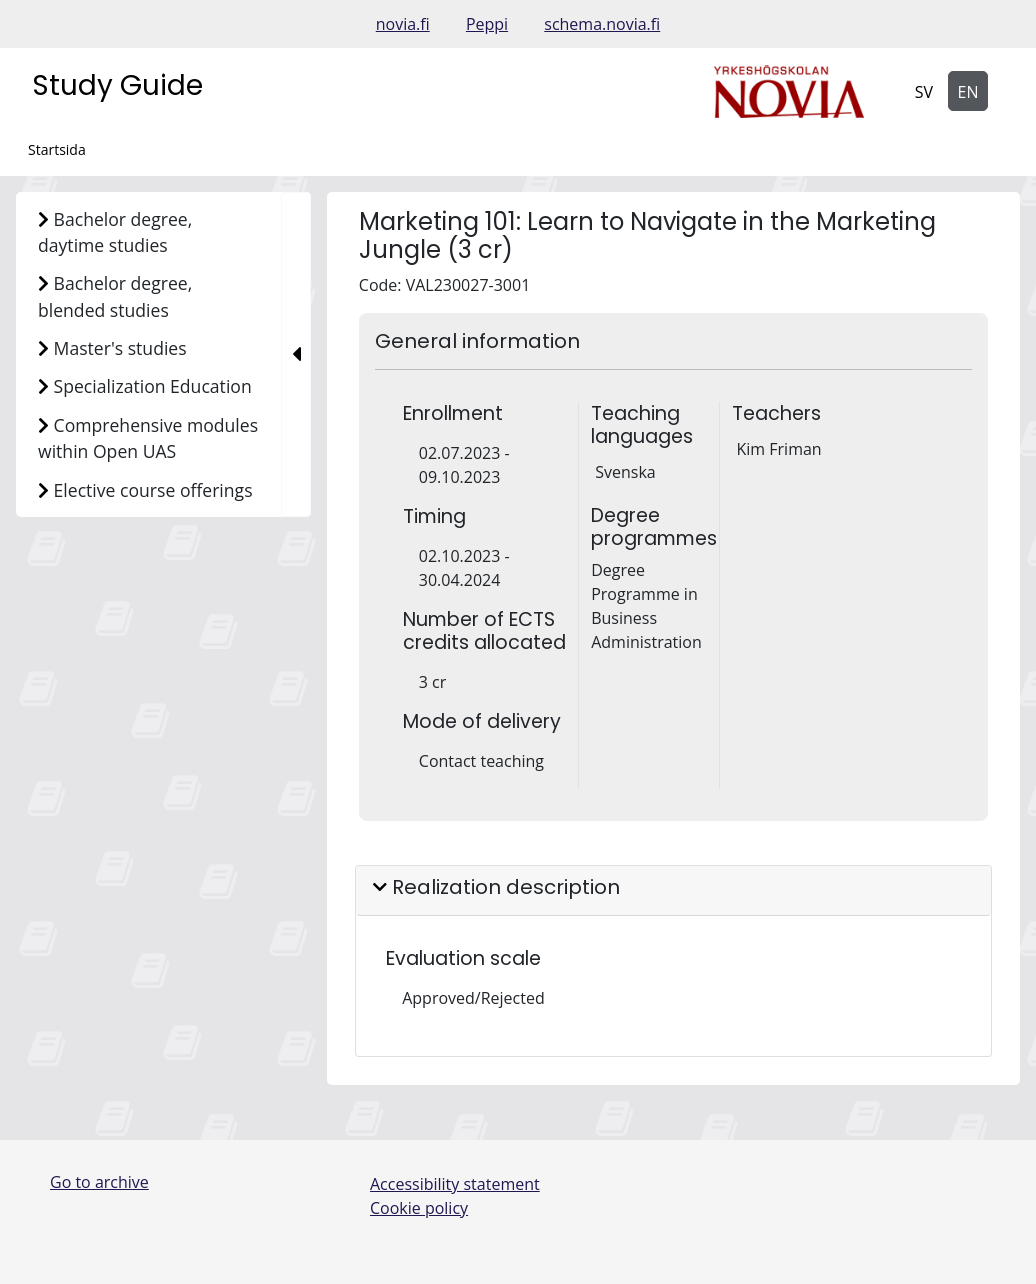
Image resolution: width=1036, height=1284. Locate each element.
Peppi (487, 24)
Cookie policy (419, 1208)
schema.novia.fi (602, 24)
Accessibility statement (455, 1184)
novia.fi (403, 24)
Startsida (57, 149)
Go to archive (99, 1182)
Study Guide (117, 85)
